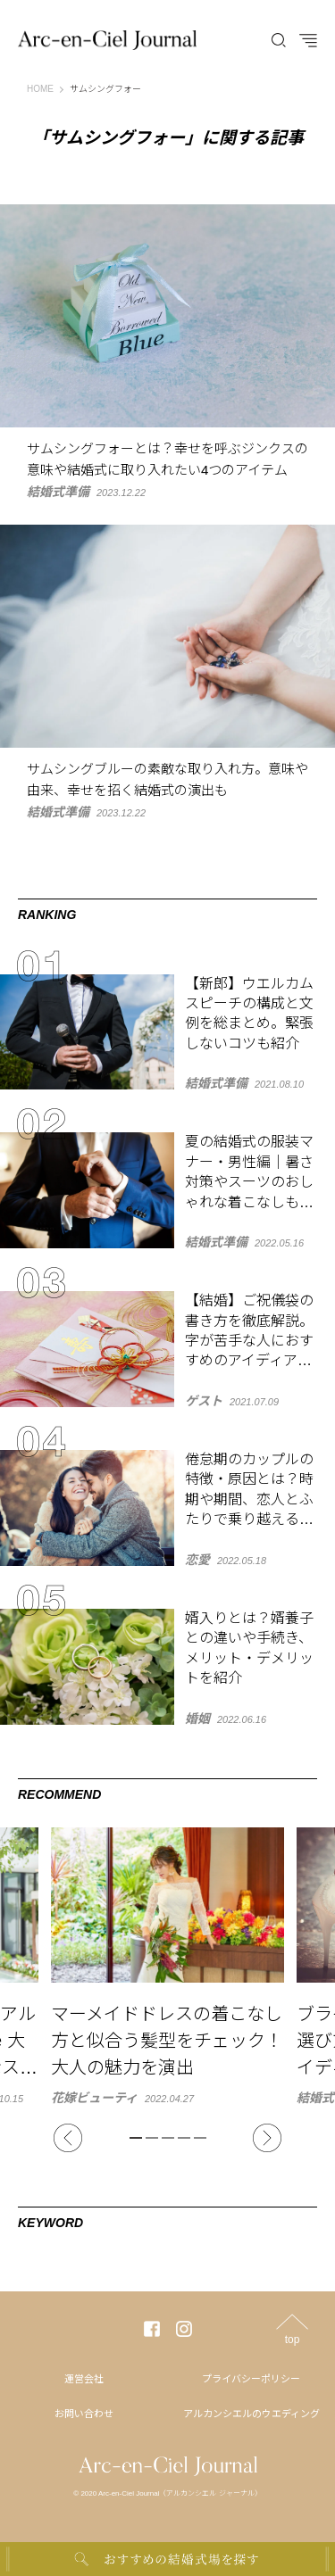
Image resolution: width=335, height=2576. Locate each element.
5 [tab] (200, 2138)
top (292, 2339)
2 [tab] (152, 2138)
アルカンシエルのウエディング (251, 2413)
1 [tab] (136, 2138)
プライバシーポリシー (251, 2378)
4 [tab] (184, 2138)
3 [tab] (168, 2138)
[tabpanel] (167, 1965)
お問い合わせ (83, 2413)
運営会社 (84, 2378)
